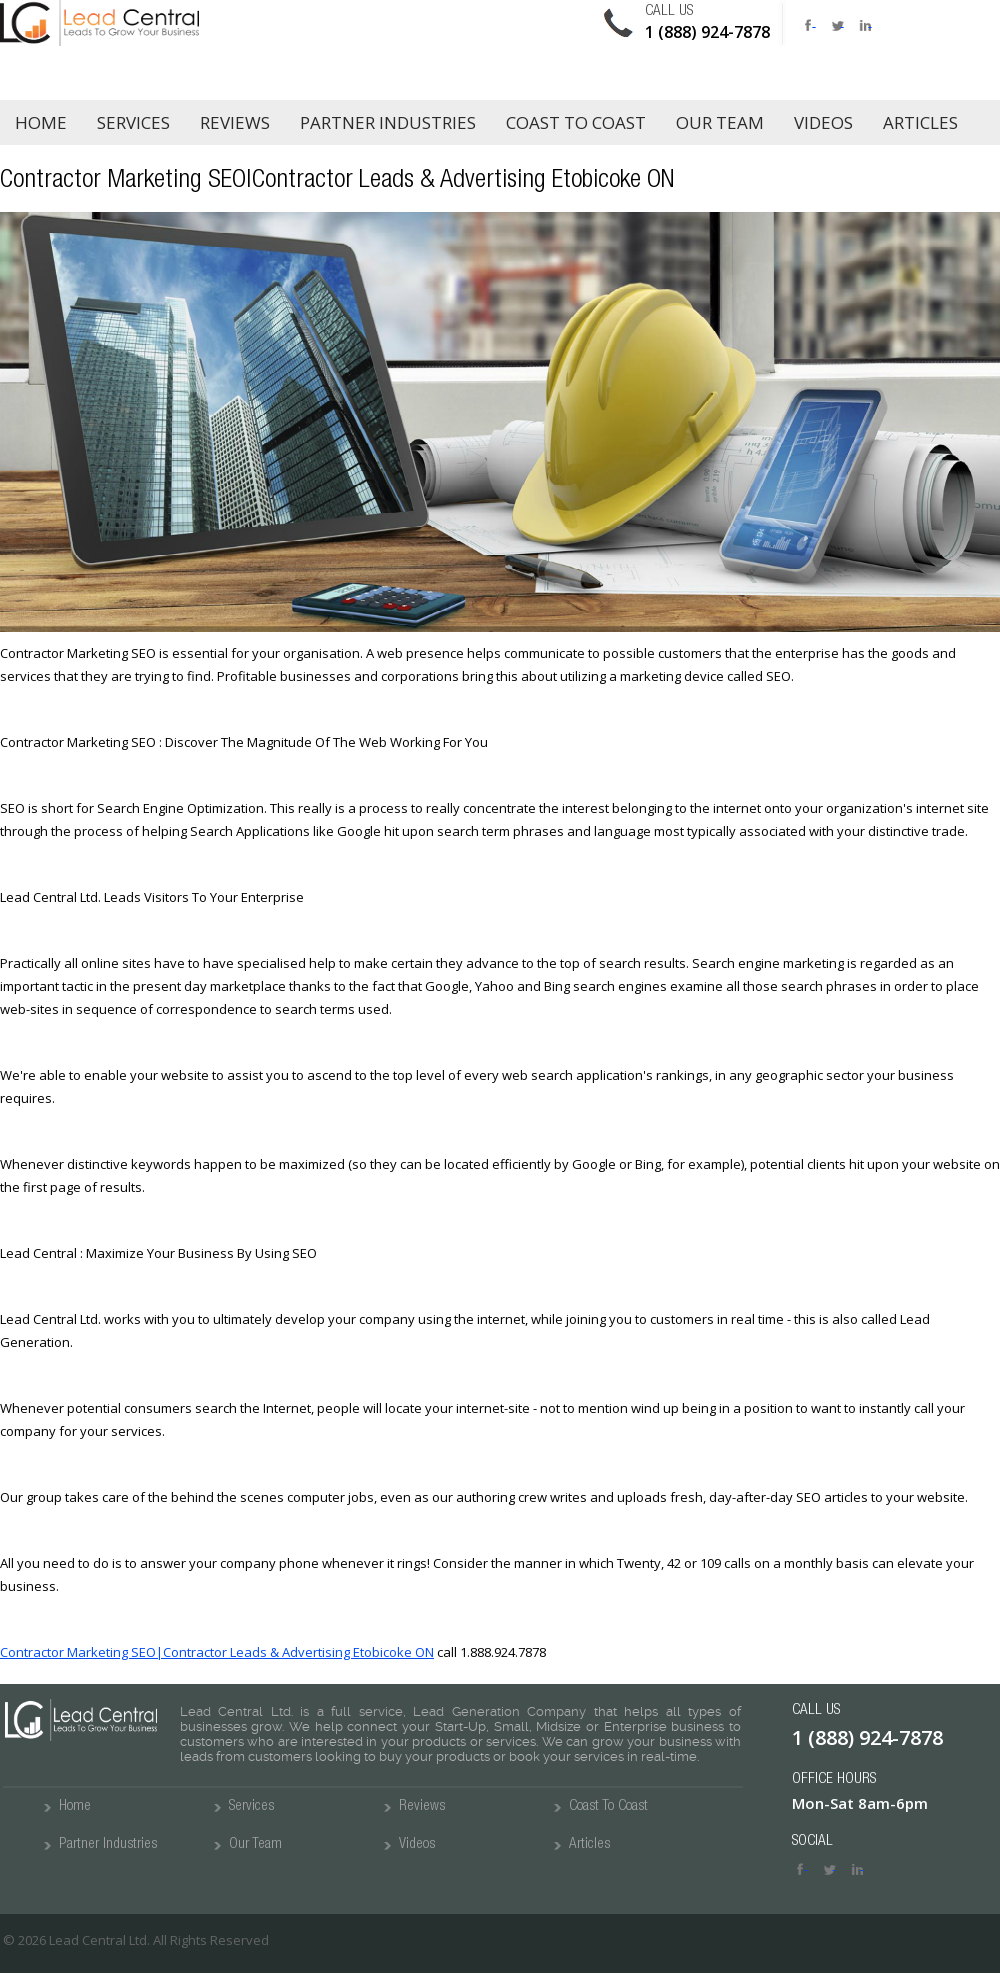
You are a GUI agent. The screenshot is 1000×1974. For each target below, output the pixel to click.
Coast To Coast (608, 1806)
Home (41, 122)
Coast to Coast (576, 122)
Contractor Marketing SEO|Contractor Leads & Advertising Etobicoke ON (217, 1652)
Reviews (235, 122)
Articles (920, 122)
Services (133, 122)
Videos (823, 122)
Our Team (720, 122)
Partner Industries (388, 122)
